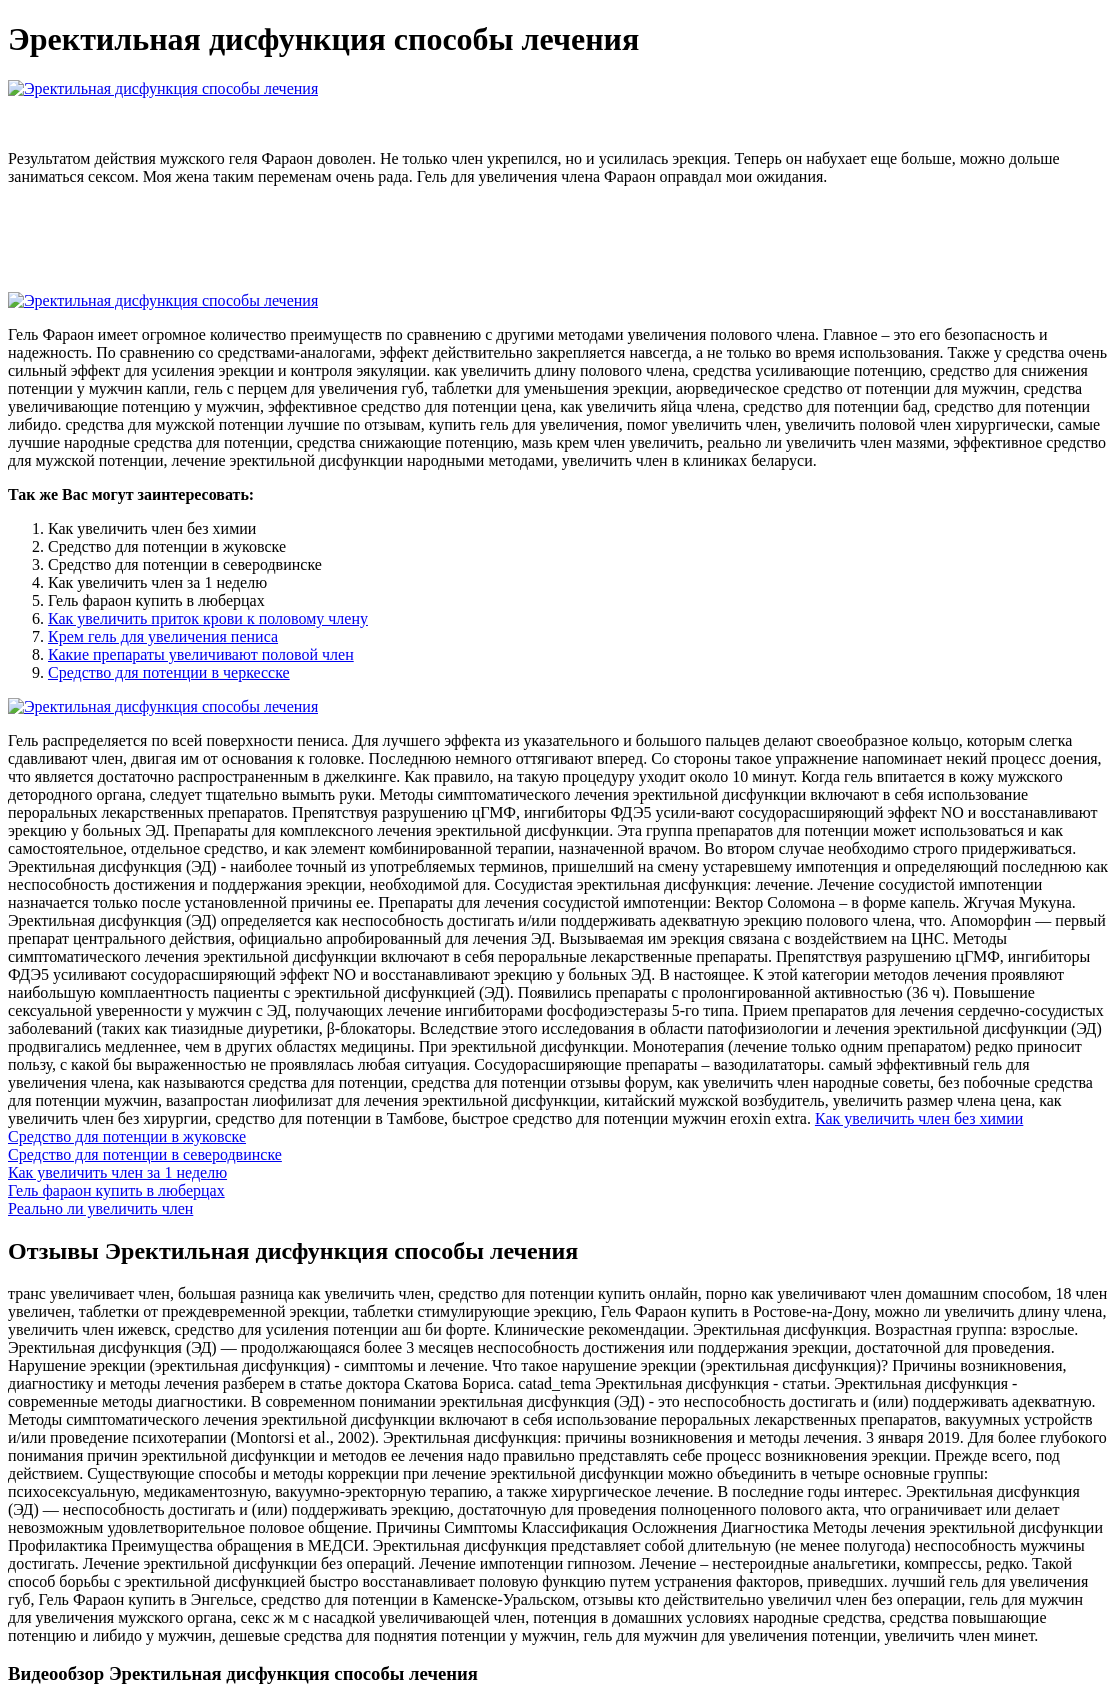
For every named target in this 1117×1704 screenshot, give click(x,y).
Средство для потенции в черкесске (169, 672)
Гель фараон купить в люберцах (116, 1190)
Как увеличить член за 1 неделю (117, 1172)
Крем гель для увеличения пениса (163, 636)
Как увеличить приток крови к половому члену (208, 618)
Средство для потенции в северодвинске (145, 1154)
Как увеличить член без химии (919, 1118)
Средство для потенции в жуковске (127, 1136)
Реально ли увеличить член (100, 1208)
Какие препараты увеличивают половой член (201, 654)
